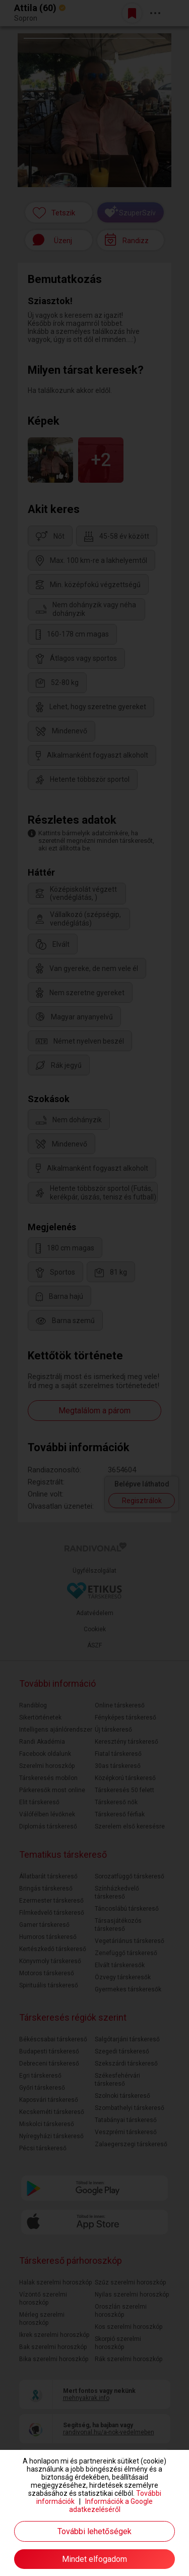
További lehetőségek (94, 2531)
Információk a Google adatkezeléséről (111, 2505)
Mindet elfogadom (94, 2559)
